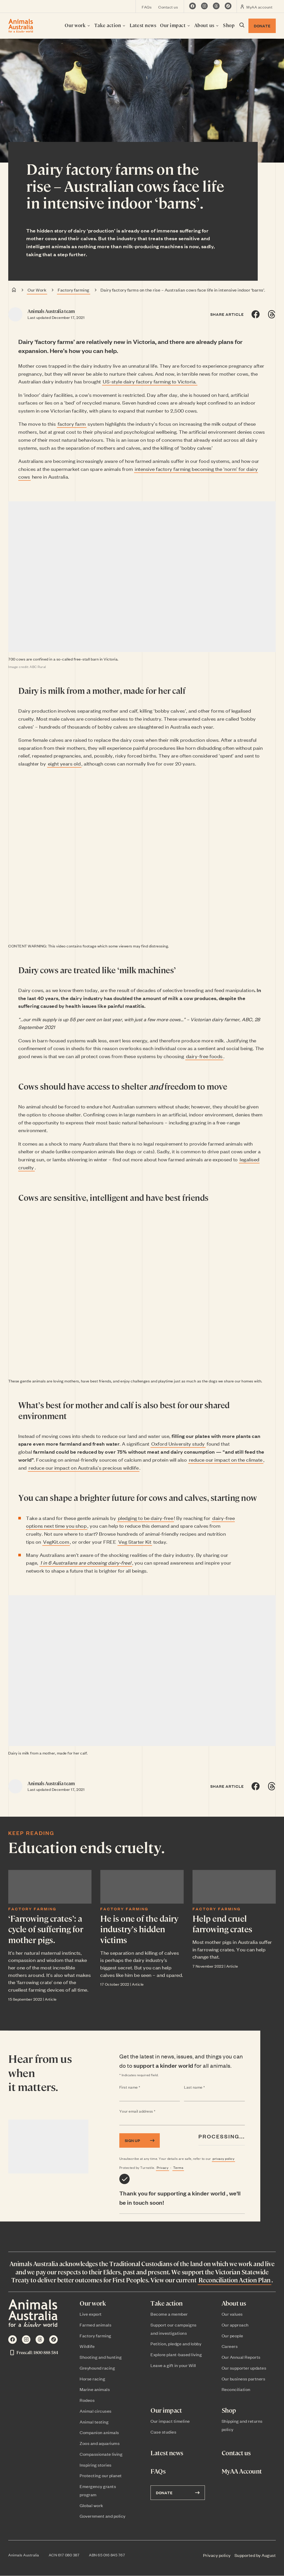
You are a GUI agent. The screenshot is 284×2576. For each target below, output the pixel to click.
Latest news (143, 25)
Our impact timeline (170, 2421)
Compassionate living (101, 2454)
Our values (232, 2314)
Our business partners (243, 2378)
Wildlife (87, 2346)
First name (140, 2087)
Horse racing (92, 2378)
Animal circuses (96, 2411)
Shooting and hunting (101, 2357)
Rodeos (87, 2400)
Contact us (168, 7)
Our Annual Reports (241, 2357)
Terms (178, 2167)
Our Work (37, 290)
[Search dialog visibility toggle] (241, 26)
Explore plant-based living (176, 2354)
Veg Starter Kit (135, 1541)
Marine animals (95, 2389)
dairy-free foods (204, 1056)
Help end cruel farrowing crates (222, 1923)
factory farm (72, 423)
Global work (91, 2505)
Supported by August (255, 2555)
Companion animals (99, 2432)
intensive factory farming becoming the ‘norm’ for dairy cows (138, 472)
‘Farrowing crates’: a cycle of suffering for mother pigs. (45, 1929)
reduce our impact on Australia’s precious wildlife (84, 1467)
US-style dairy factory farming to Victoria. (150, 381)
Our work (77, 25)
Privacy (163, 2167)
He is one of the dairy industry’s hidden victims (139, 1929)
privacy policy (223, 2158)
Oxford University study (178, 1443)
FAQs (147, 7)
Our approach (235, 2325)
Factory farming (73, 290)
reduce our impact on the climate (226, 1459)
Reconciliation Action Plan (234, 2280)
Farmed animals (95, 2325)
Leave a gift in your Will (173, 2365)
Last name (204, 2087)
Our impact (175, 25)
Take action (110, 25)
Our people (232, 2335)
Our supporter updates (244, 2368)
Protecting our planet (101, 2475)
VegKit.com (56, 1541)
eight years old (64, 763)
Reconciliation (236, 2389)
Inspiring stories (96, 2465)
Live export (91, 2314)
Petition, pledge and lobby (176, 2343)
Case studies (163, 2432)
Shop (229, 25)
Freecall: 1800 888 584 (33, 2352)
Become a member (169, 2314)
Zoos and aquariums (100, 2443)
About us (206, 25)
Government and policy (103, 2516)
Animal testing (94, 2422)
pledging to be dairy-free (145, 1518)
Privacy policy (217, 2555)
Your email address (147, 2111)
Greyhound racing (97, 2368)
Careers (230, 2346)
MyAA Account (242, 2471)
